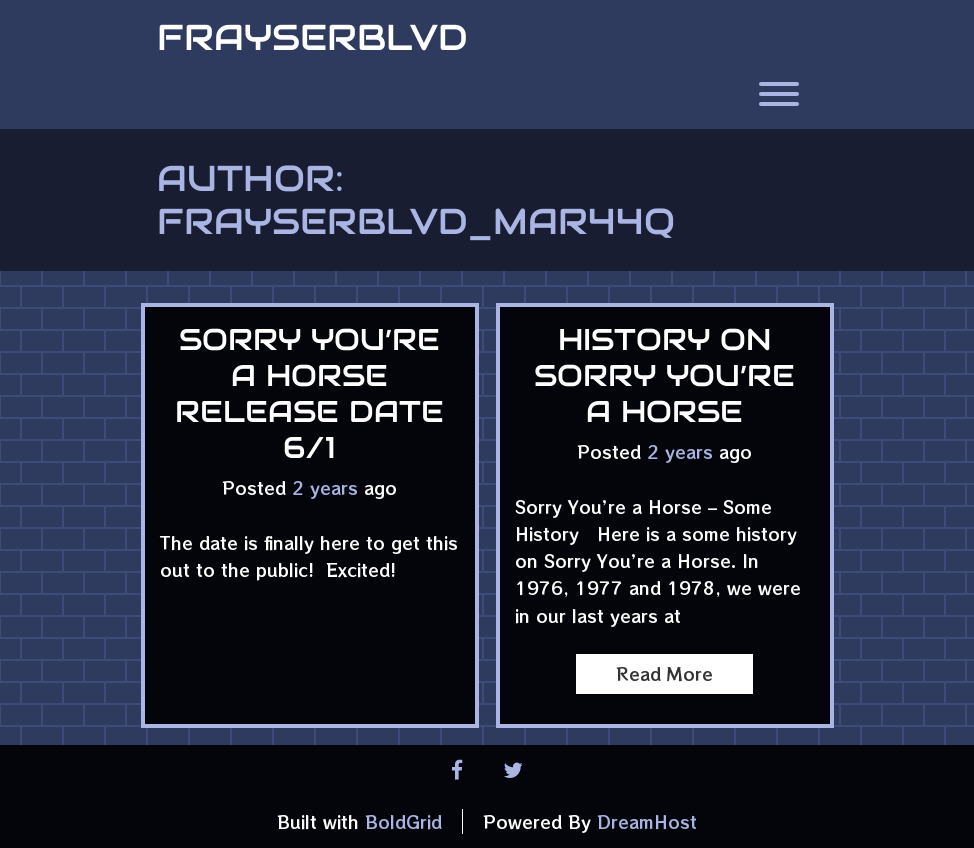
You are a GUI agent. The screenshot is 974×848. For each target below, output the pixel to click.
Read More (664, 673)
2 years (325, 487)
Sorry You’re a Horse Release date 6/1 (309, 393)
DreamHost (647, 821)
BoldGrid (403, 821)
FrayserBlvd (312, 37)
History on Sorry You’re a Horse (664, 375)
